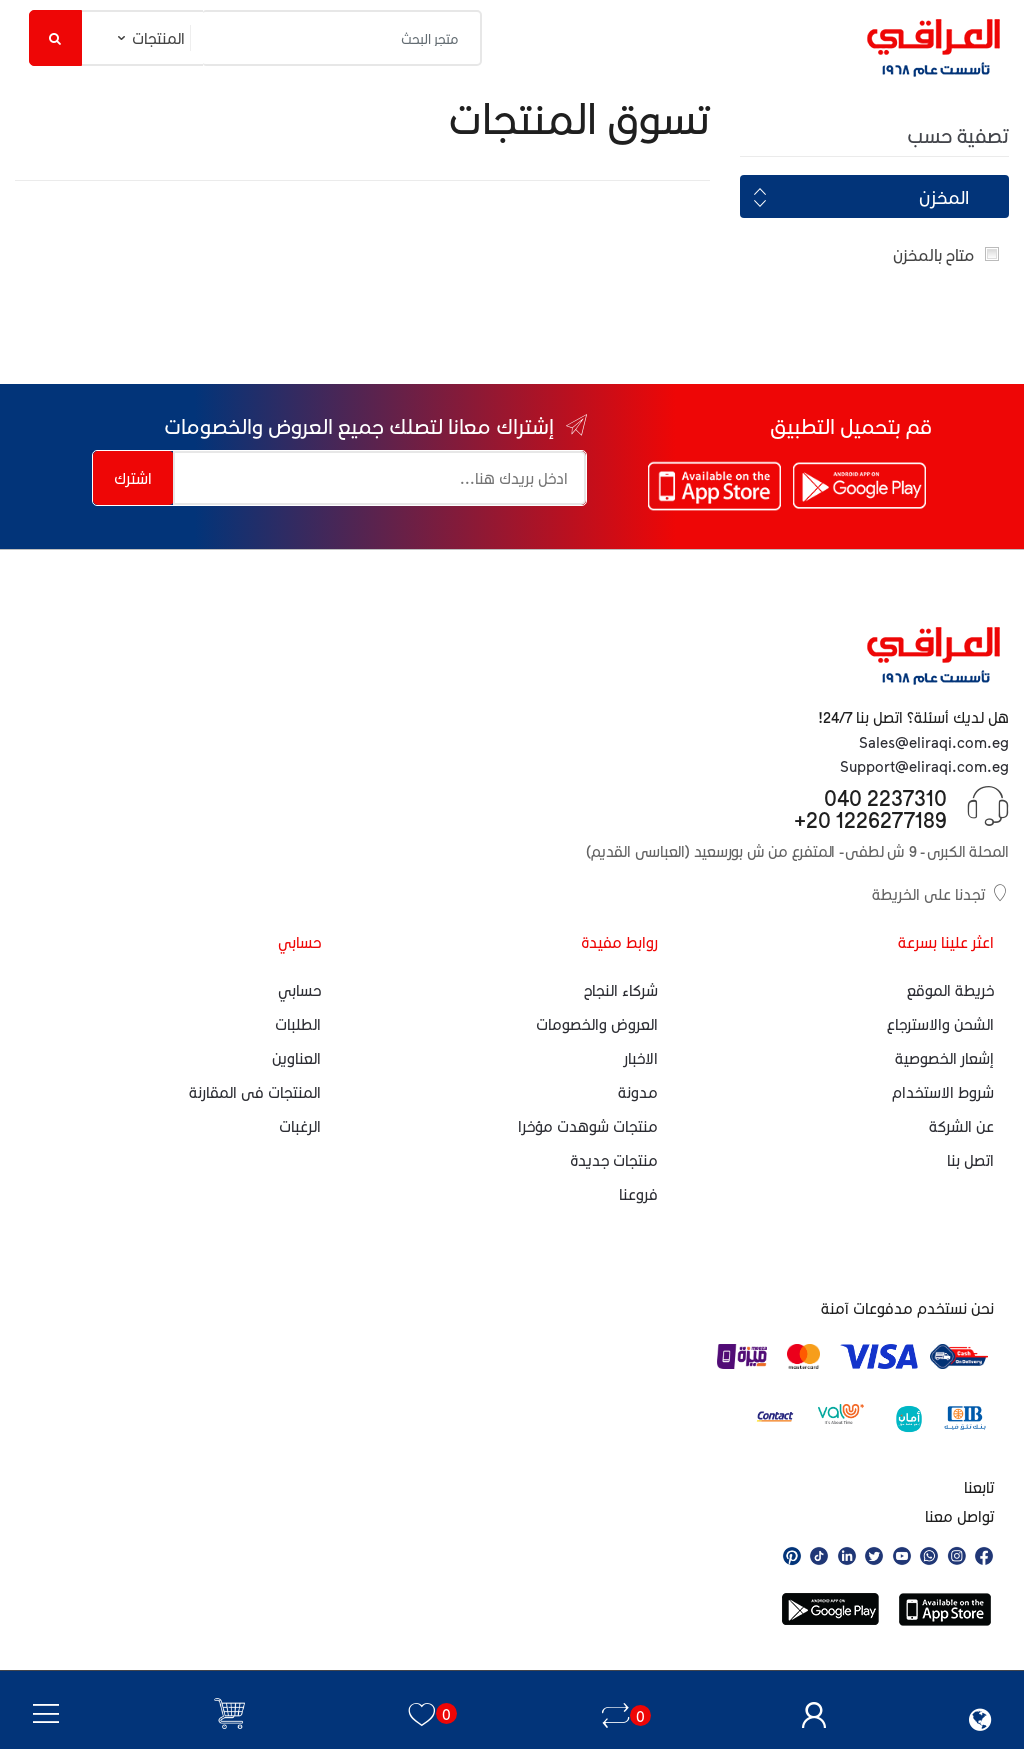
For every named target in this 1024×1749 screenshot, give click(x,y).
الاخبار (641, 1058)
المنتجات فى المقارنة (255, 1092)
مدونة (638, 1092)
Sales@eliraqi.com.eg (934, 742)
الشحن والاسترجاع (940, 1024)
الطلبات (298, 1024)
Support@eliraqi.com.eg (924, 766)
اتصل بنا (970, 1160)
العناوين (296, 1058)
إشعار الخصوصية (944, 1058)
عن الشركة (961, 1126)
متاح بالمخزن (933, 254)
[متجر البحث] (342, 38)
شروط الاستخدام (943, 1092)
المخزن (944, 196)
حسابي (299, 990)
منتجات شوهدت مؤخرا (588, 1126)
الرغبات (300, 1126)
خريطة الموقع (950, 990)
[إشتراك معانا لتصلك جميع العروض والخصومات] (379, 478)
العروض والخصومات (597, 1024)
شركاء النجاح (621, 990)
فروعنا (638, 1194)
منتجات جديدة (614, 1160)
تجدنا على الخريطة (940, 893)
